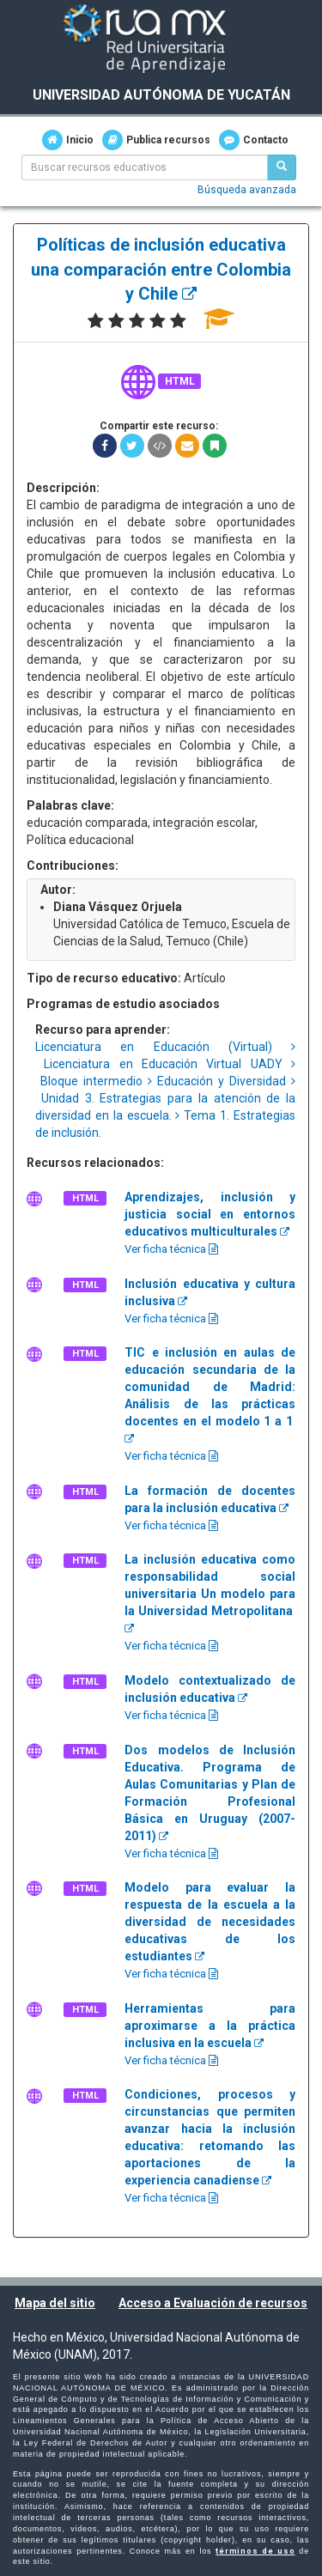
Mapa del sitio (55, 2303)
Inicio (68, 140)
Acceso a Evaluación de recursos (212, 2303)
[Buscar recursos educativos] (281, 167)
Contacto (254, 140)
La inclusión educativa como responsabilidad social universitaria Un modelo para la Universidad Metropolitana (210, 1593)
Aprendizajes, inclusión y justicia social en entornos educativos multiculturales (210, 1214)
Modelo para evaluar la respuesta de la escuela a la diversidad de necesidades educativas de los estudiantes (210, 1921)
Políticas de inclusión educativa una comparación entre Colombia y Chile (161, 269)
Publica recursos (156, 140)
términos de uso (255, 2551)
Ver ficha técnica (171, 1248)
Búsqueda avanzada (246, 190)
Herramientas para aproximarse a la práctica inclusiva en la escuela (210, 2026)
